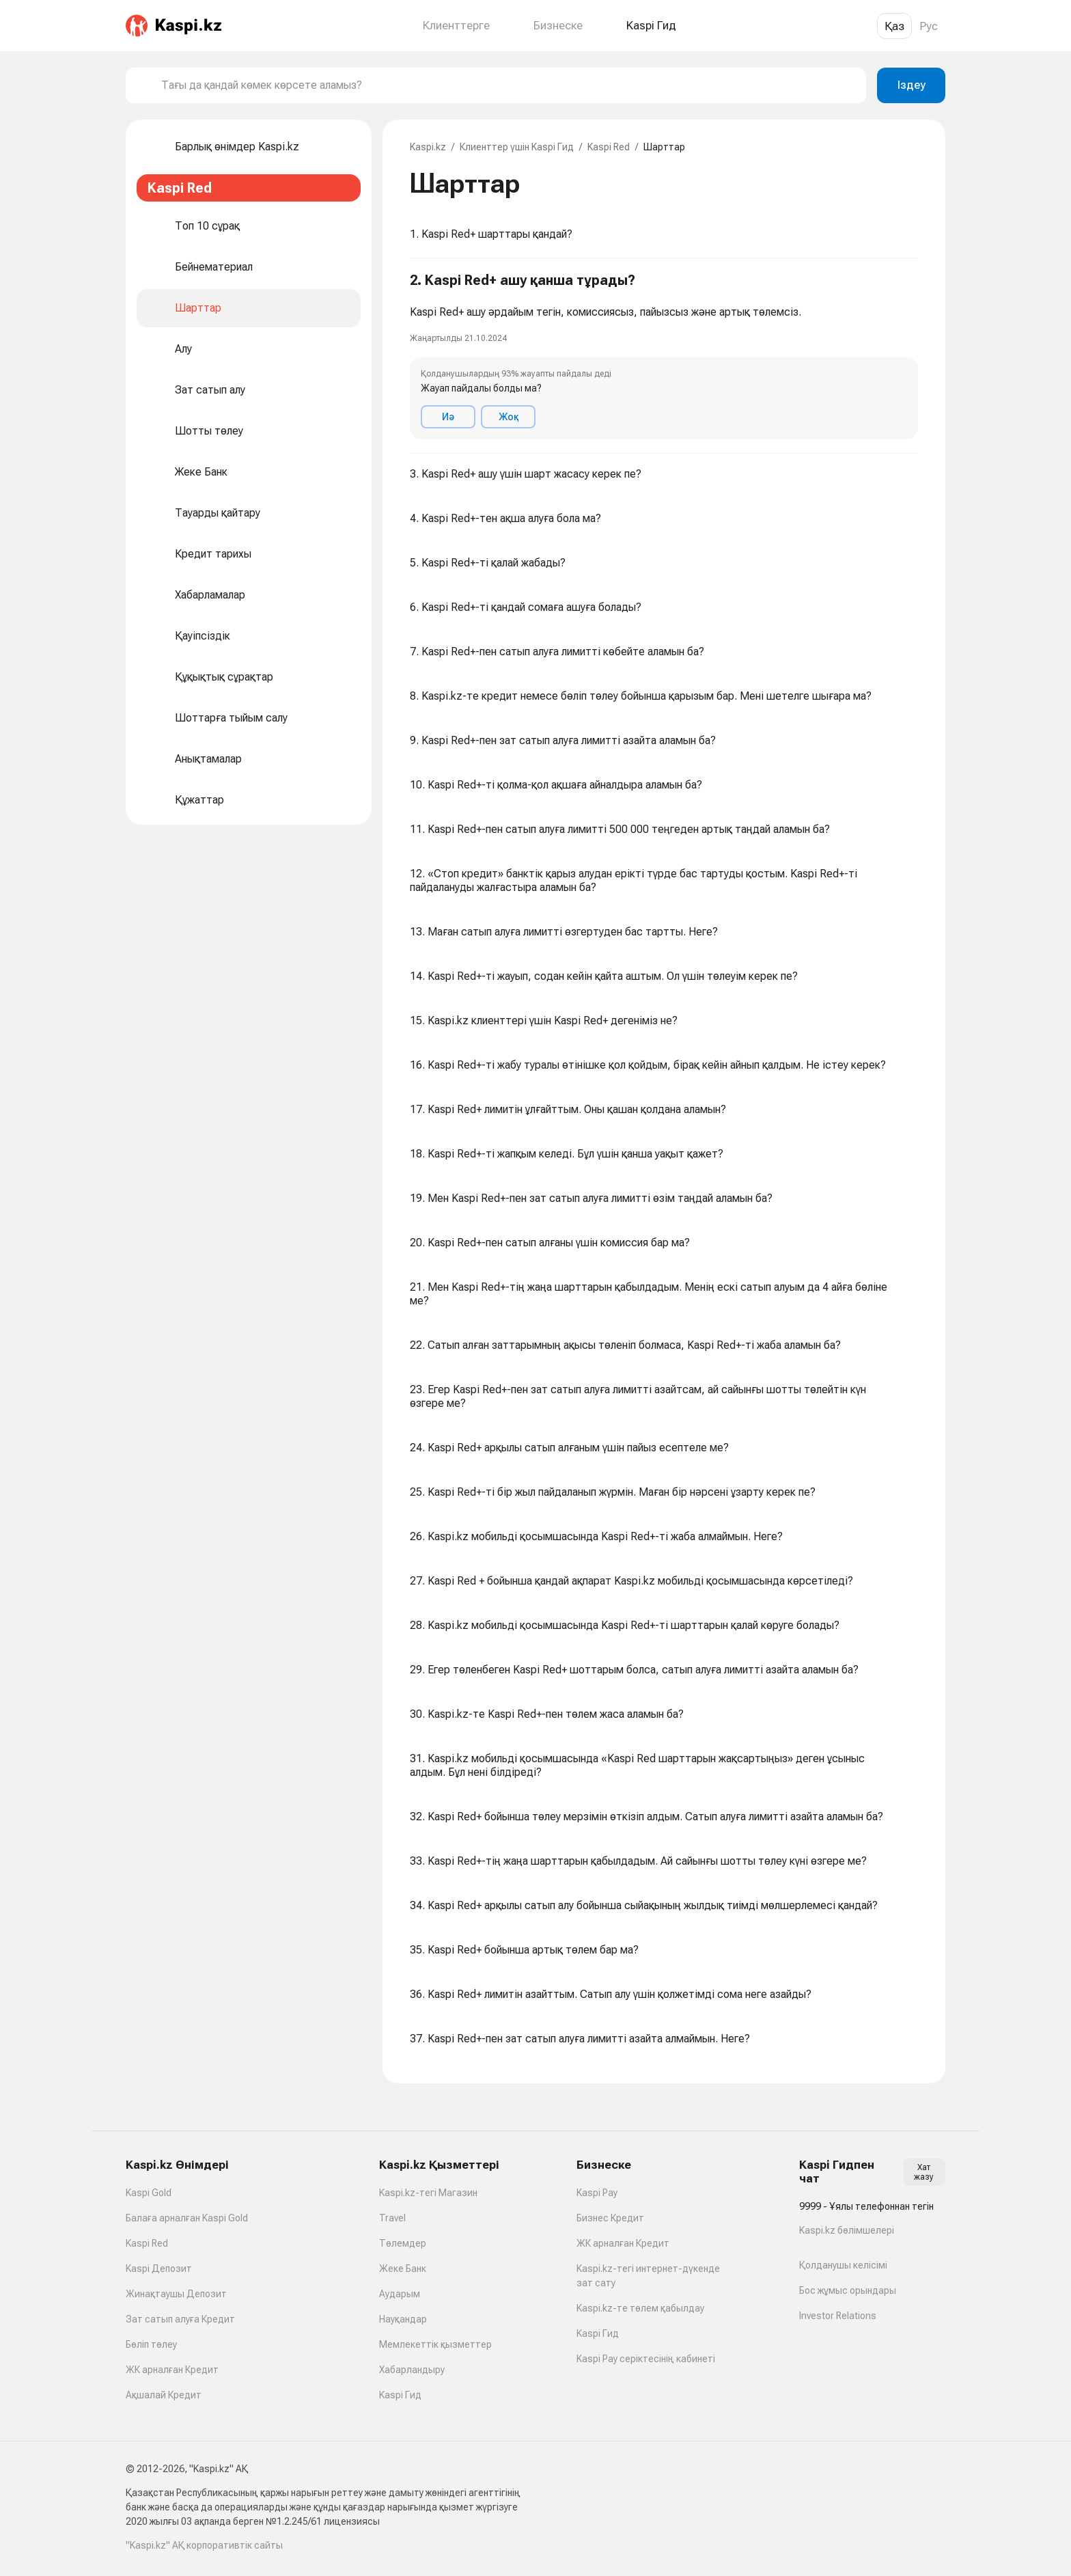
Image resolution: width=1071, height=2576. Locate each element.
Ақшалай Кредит (163, 2394)
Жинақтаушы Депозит (176, 2293)
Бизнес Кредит (610, 2217)
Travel (392, 2217)
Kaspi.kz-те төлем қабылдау (640, 2308)
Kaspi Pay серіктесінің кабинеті (645, 2358)
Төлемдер (402, 2243)
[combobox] (508, 85)
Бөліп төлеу (151, 2344)
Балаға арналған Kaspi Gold (187, 2217)
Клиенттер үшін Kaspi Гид (517, 146)
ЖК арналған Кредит (172, 2369)
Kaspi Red (608, 146)
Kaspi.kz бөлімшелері (846, 2230)
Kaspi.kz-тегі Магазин (428, 2192)
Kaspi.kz (428, 146)
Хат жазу (924, 2172)
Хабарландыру (412, 2369)
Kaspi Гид (400, 2394)
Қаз (894, 26)
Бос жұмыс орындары (847, 2290)
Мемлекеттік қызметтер (435, 2344)
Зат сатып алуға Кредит (180, 2319)
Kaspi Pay (596, 2192)
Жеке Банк (402, 2268)
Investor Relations (837, 2315)
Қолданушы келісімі (843, 2265)
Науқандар (403, 2319)
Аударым (399, 2293)
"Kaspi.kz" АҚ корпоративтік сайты (204, 2545)
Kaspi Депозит (159, 2268)
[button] (664, 356)
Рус (928, 26)
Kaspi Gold (148, 2192)
